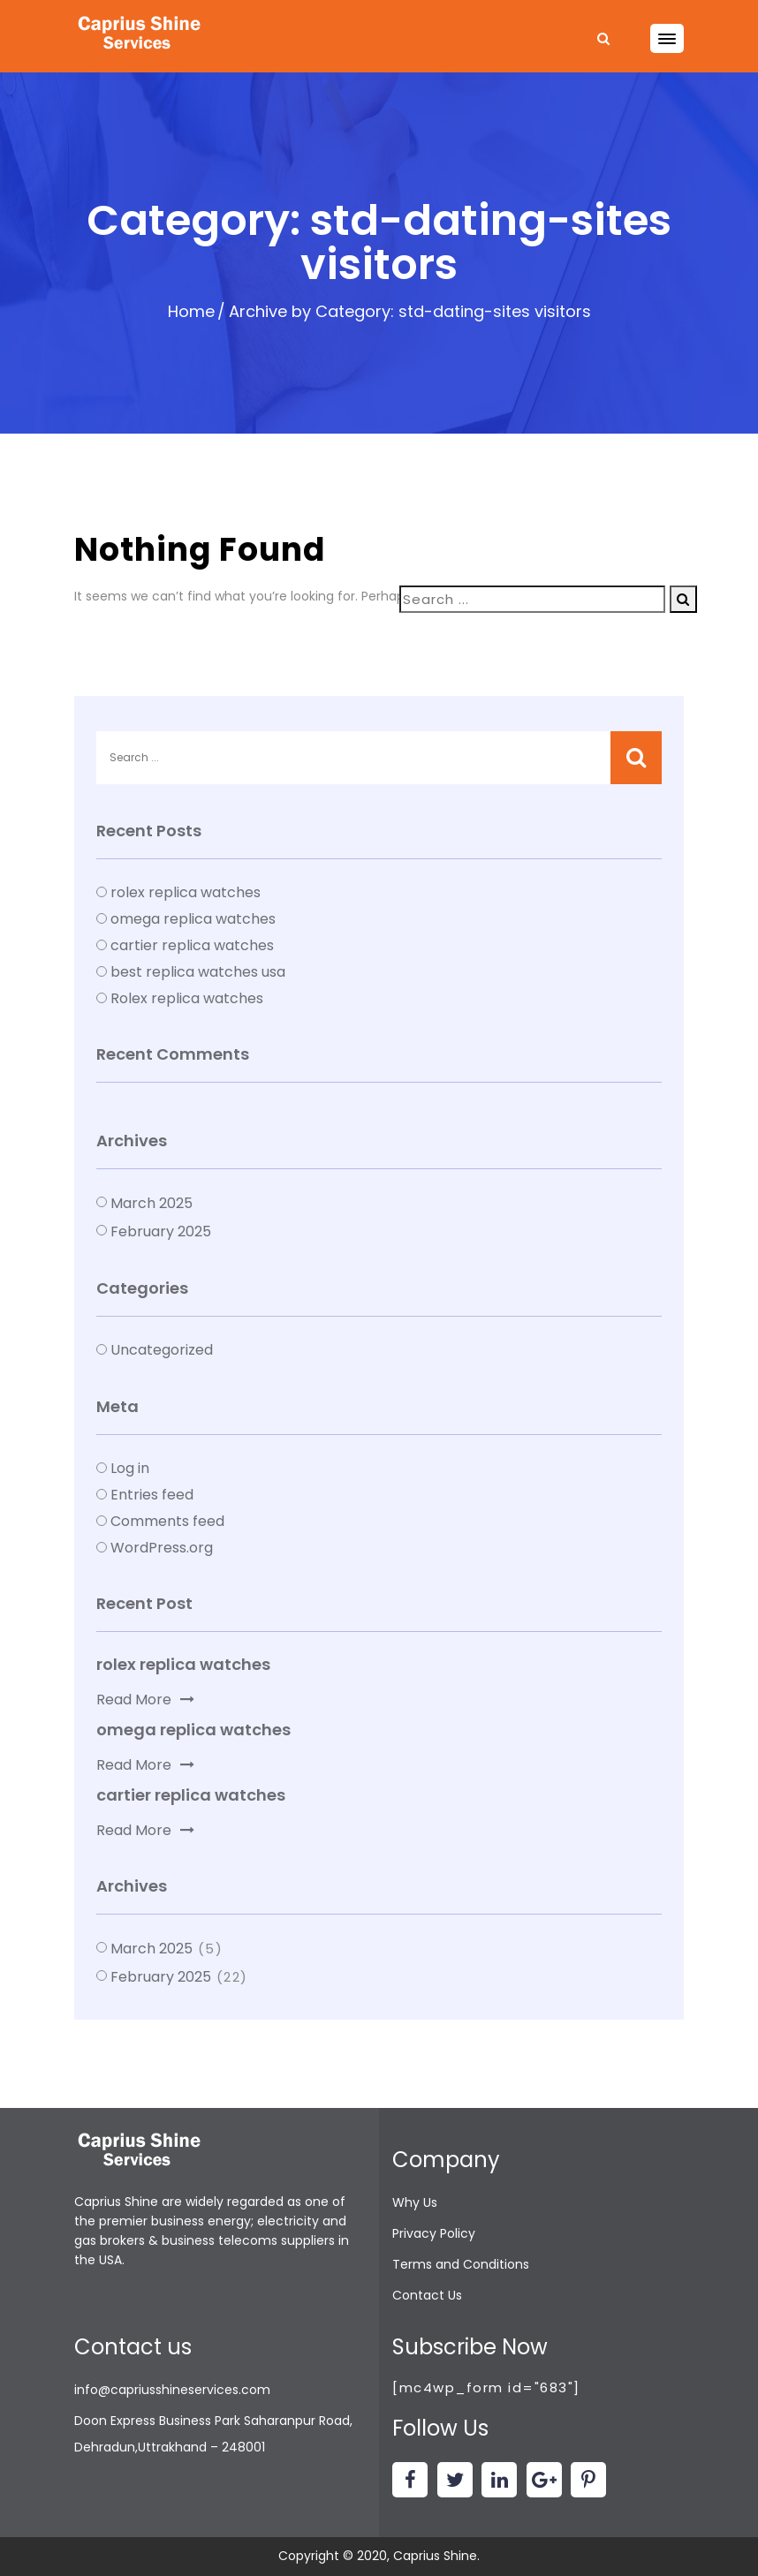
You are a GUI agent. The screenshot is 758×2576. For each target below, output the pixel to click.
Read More (145, 1699)
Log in (129, 1468)
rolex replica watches (185, 892)
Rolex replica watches (186, 998)
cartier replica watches (192, 945)
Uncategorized (161, 1350)
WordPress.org (161, 1547)
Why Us (414, 2202)
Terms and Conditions (460, 2264)
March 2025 (151, 1203)
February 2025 (160, 1231)
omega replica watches (193, 919)
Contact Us (427, 2295)
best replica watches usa (197, 972)
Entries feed (151, 1494)
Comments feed (167, 1521)
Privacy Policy (433, 2233)
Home (191, 311)
